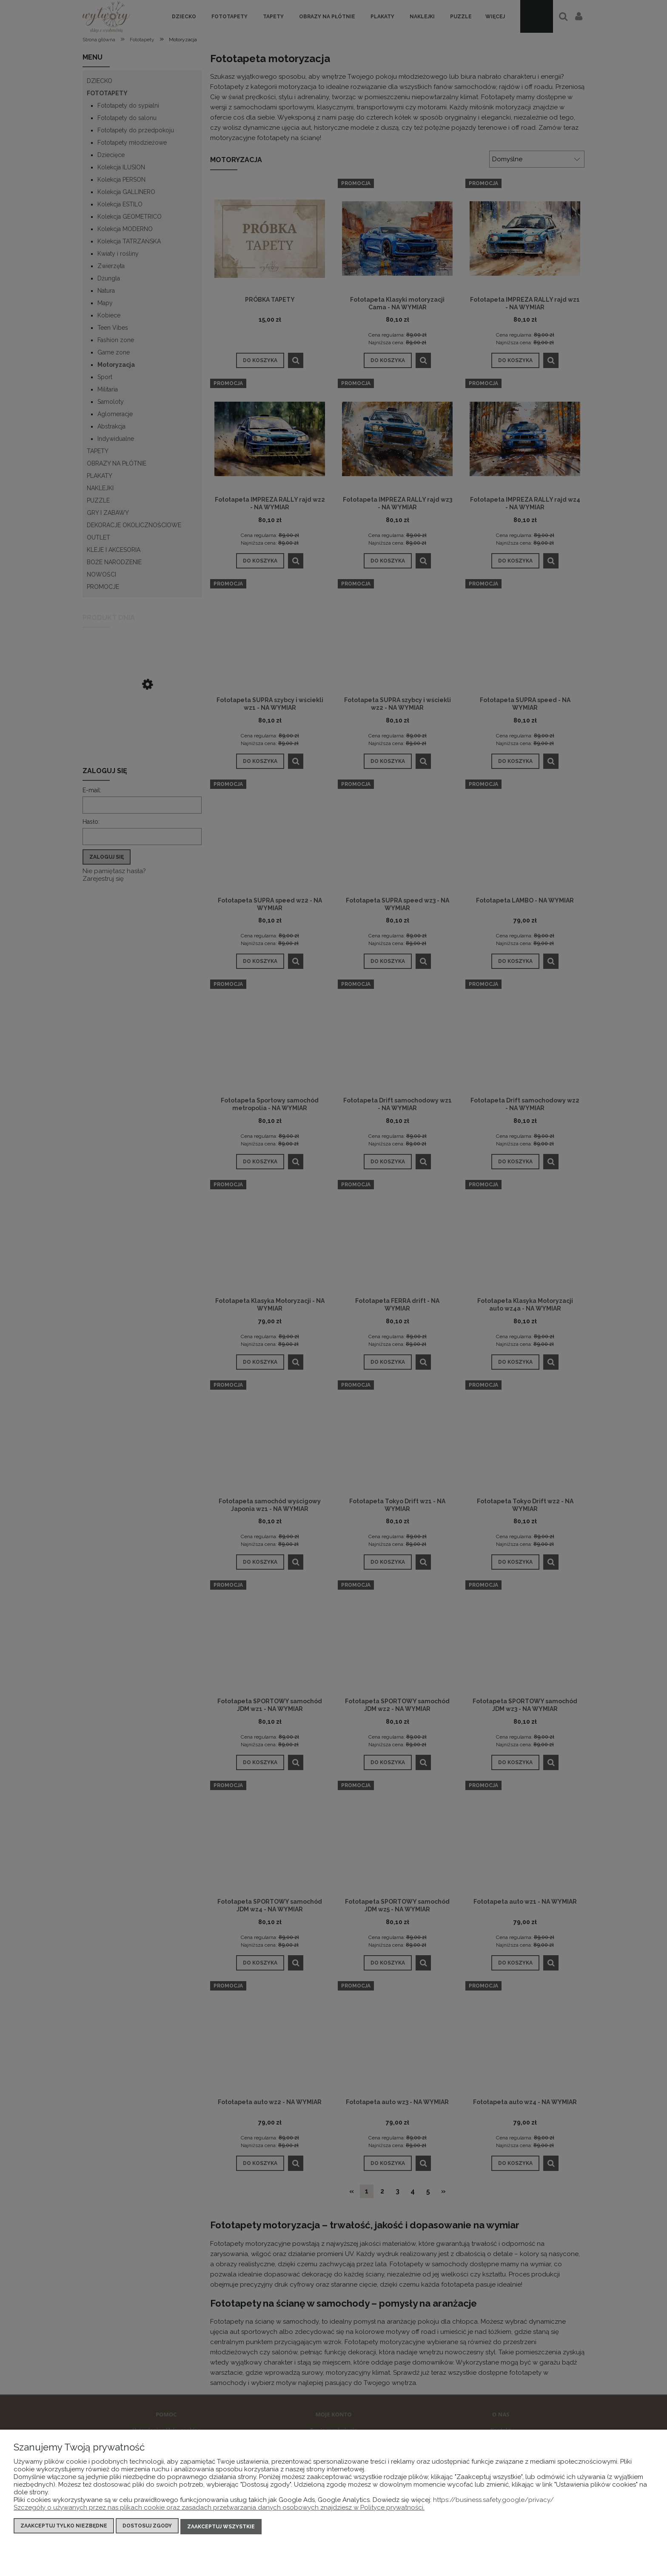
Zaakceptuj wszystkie (221, 2527)
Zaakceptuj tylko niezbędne (63, 2527)
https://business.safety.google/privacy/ (493, 2501)
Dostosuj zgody (147, 2527)
